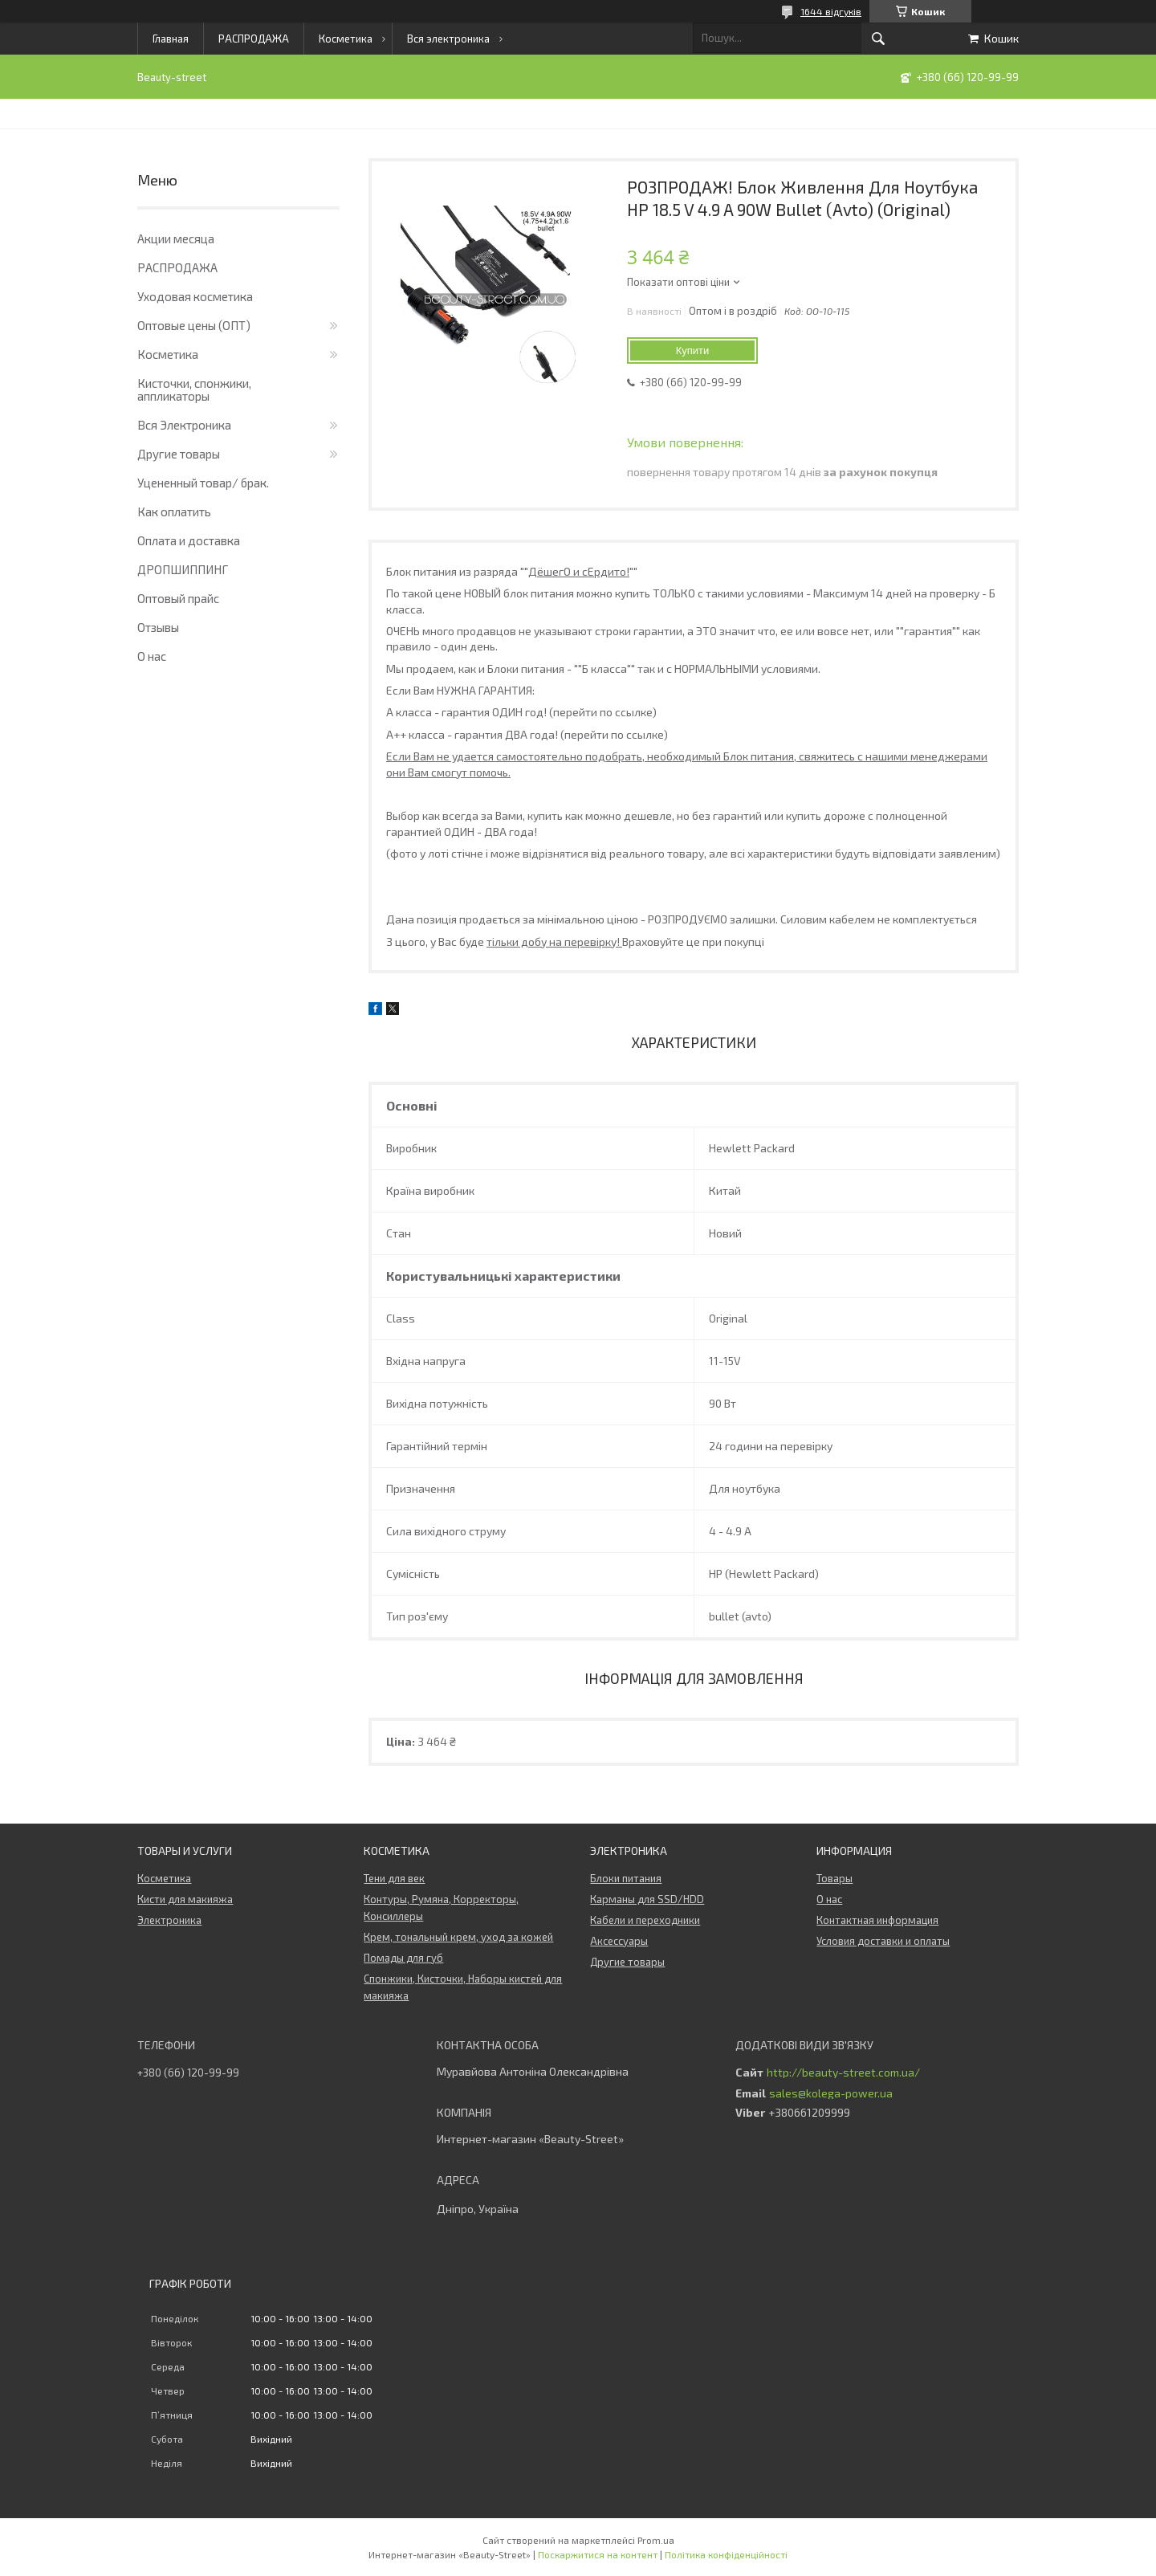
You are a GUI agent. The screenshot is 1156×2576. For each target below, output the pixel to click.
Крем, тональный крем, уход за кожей (458, 1936)
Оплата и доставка (188, 540)
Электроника (169, 1920)
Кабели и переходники (645, 1920)
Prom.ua (655, 2539)
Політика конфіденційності (726, 2554)
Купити (693, 350)
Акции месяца (175, 238)
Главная (171, 38)
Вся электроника (448, 38)
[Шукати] (878, 38)
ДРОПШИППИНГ (182, 569)
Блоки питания (625, 1878)
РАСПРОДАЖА (253, 38)
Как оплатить (174, 511)
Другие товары (178, 453)
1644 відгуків (830, 11)
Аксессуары (619, 1940)
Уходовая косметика (195, 296)
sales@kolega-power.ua (831, 2093)
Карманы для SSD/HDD (647, 1899)
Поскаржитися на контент (597, 2554)
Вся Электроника (184, 425)
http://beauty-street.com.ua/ (843, 2072)
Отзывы (158, 627)
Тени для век (394, 1878)
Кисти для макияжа (185, 1899)
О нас (151, 656)
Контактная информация (877, 1920)
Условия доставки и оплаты (883, 1940)
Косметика (345, 38)
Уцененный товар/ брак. (203, 482)
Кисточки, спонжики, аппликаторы (194, 389)
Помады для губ (403, 1957)
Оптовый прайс (178, 598)
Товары (834, 1878)
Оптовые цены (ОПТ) (193, 325)
